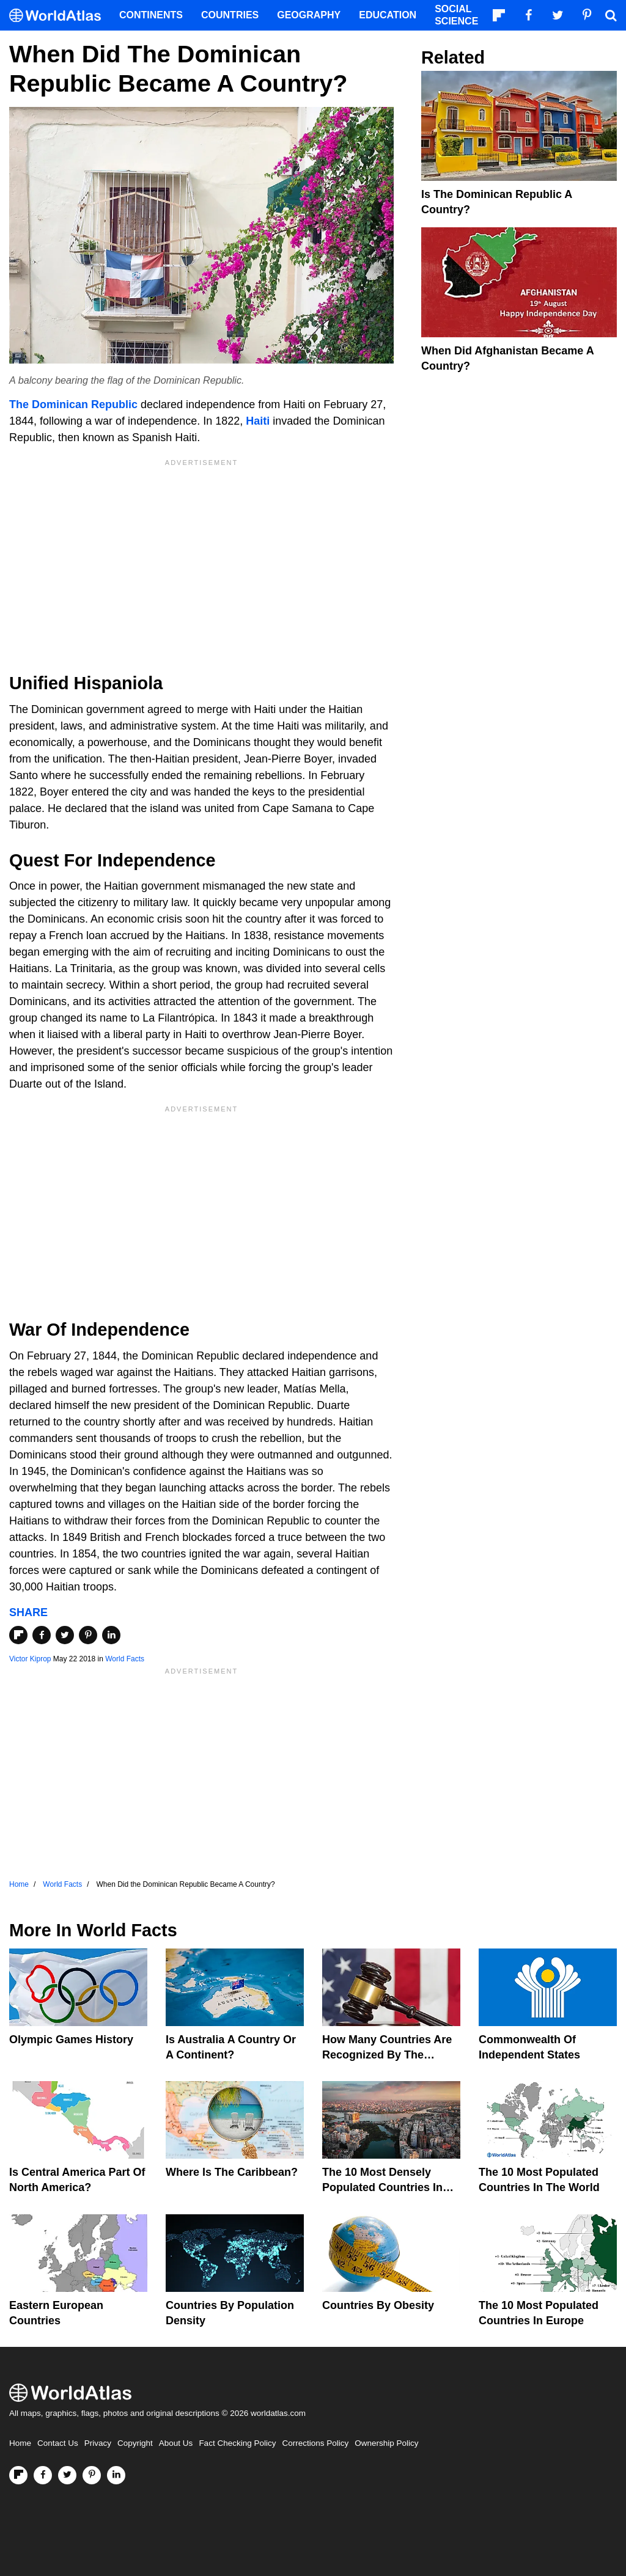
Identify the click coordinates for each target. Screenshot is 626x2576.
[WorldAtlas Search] (611, 15)
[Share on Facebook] (41, 1635)
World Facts (124, 1659)
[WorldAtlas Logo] (59, 16)
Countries (230, 15)
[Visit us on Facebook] (43, 2475)
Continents (151, 15)
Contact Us (57, 2443)
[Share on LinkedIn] (111, 1635)
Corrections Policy (315, 2443)
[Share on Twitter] (65, 1635)
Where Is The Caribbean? (232, 2172)
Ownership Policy (386, 2443)
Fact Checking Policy (237, 2443)
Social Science (456, 15)
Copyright (135, 2443)
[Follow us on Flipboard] (18, 2475)
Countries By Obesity (378, 2305)
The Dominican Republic (73, 404)
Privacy (97, 2443)
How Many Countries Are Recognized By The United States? (387, 2054)
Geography (309, 15)
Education (387, 15)
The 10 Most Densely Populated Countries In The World (382, 2187)
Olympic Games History (71, 2039)
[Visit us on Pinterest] (92, 2475)
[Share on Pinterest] (88, 1635)
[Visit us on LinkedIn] (116, 2475)
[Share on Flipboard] (18, 1635)
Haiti (258, 421)
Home (20, 2443)
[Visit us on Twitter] (67, 2475)
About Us (176, 2443)
